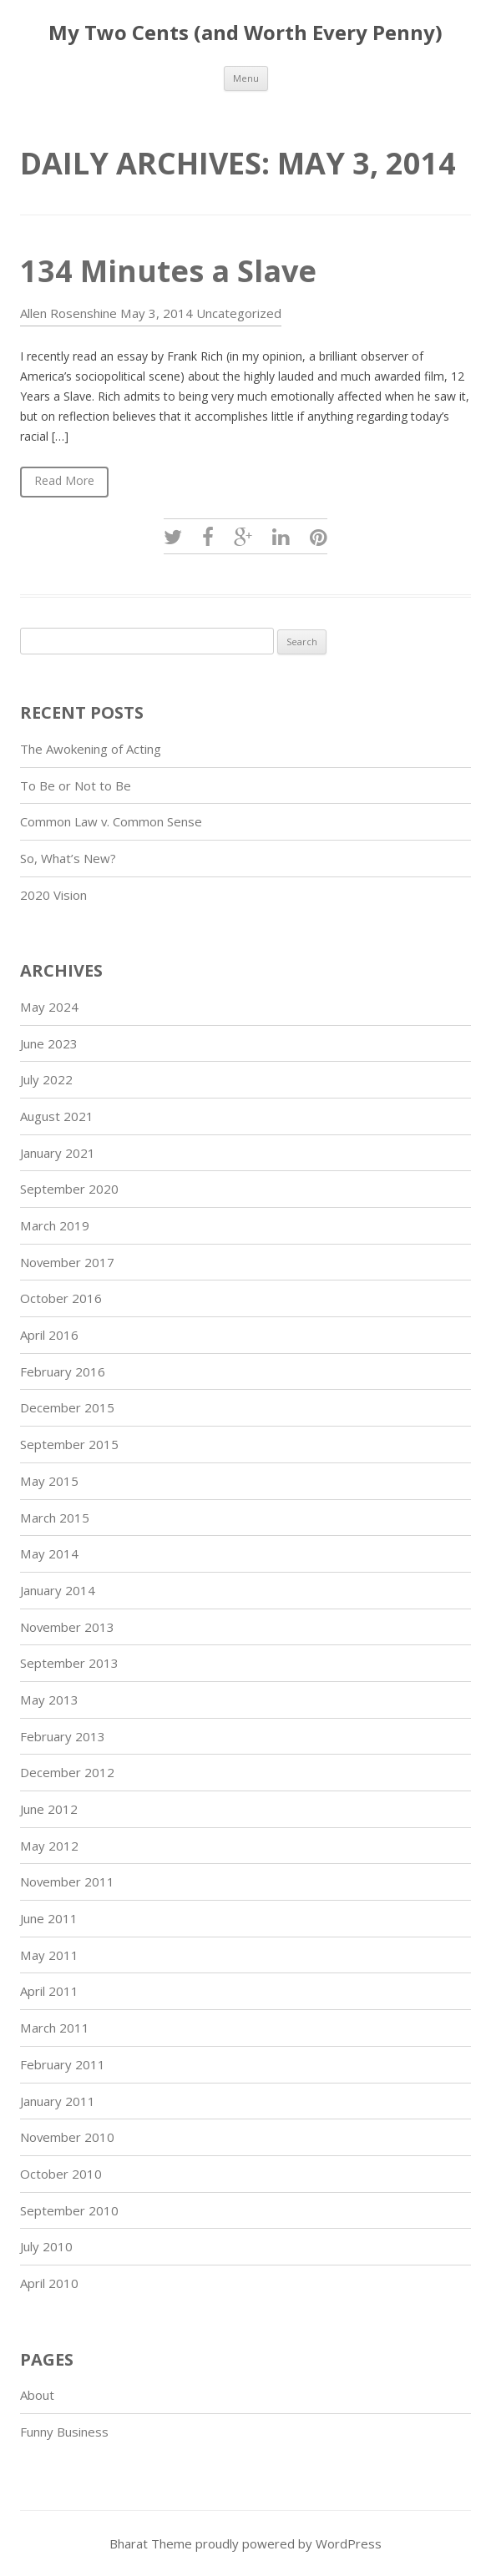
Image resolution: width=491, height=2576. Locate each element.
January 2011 (57, 2101)
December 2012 (67, 1772)
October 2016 (61, 1298)
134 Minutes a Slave (168, 270)
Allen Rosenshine (68, 313)
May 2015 (49, 1480)
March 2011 (54, 2027)
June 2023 (49, 1043)
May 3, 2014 (156, 313)
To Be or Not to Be (75, 785)
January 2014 (57, 1590)
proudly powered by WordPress (288, 2543)
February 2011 (62, 2064)
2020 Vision (53, 894)
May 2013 (49, 1699)
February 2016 (62, 1371)
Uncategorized (238, 313)
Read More (64, 480)
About (37, 2395)
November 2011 (67, 1881)
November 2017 (67, 1262)
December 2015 (67, 1407)
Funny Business (64, 2431)
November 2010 (67, 2137)
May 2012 (49, 1845)
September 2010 (69, 2210)
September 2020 (69, 1188)
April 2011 (49, 1991)
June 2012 (49, 1809)
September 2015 (69, 1444)
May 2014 (49, 1553)
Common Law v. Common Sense (111, 821)
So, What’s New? (68, 858)
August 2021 (57, 1116)
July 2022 (46, 1079)
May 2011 (49, 1955)
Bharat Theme (152, 2543)
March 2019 (54, 1225)
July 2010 (46, 2246)
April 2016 (49, 1334)
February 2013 (62, 1736)
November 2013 (67, 1627)
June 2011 (49, 1918)
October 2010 (61, 2173)
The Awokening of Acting (90, 748)
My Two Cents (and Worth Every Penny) (245, 33)
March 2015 (54, 1517)
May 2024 (49, 1006)
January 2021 (57, 1152)
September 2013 (69, 1662)
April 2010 (49, 2283)
